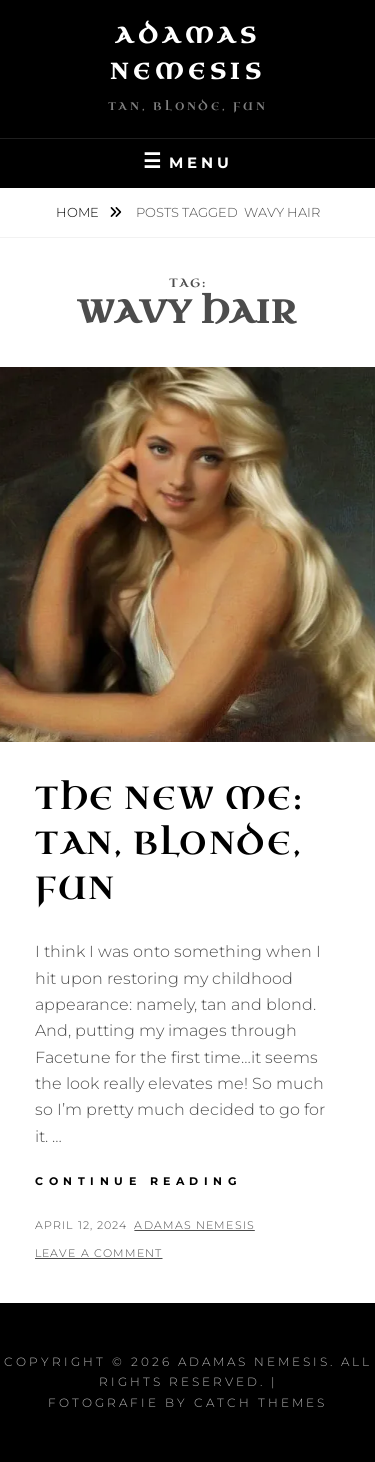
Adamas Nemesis (194, 1225)
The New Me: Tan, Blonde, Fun (169, 843)
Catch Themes (260, 1402)
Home (79, 212)
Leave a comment (99, 1253)
